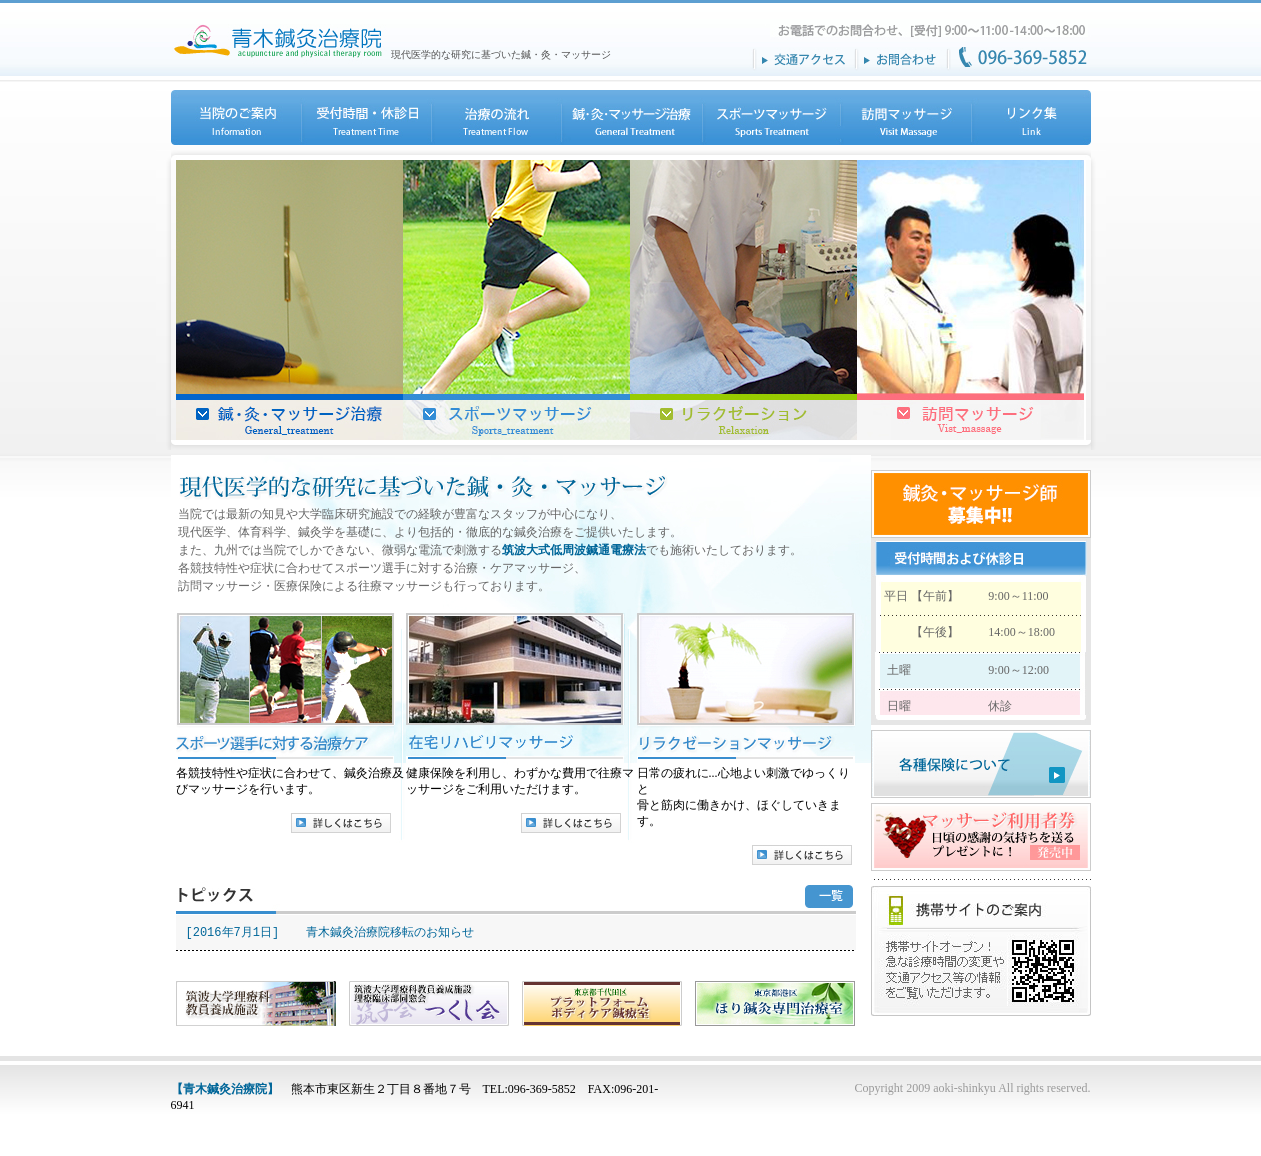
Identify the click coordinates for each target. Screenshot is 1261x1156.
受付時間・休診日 (365, 117)
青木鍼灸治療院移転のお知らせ (390, 932)
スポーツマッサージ (770, 117)
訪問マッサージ (904, 117)
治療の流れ (495, 117)
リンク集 (1030, 117)
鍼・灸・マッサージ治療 (630, 117)
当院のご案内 (236, 117)
